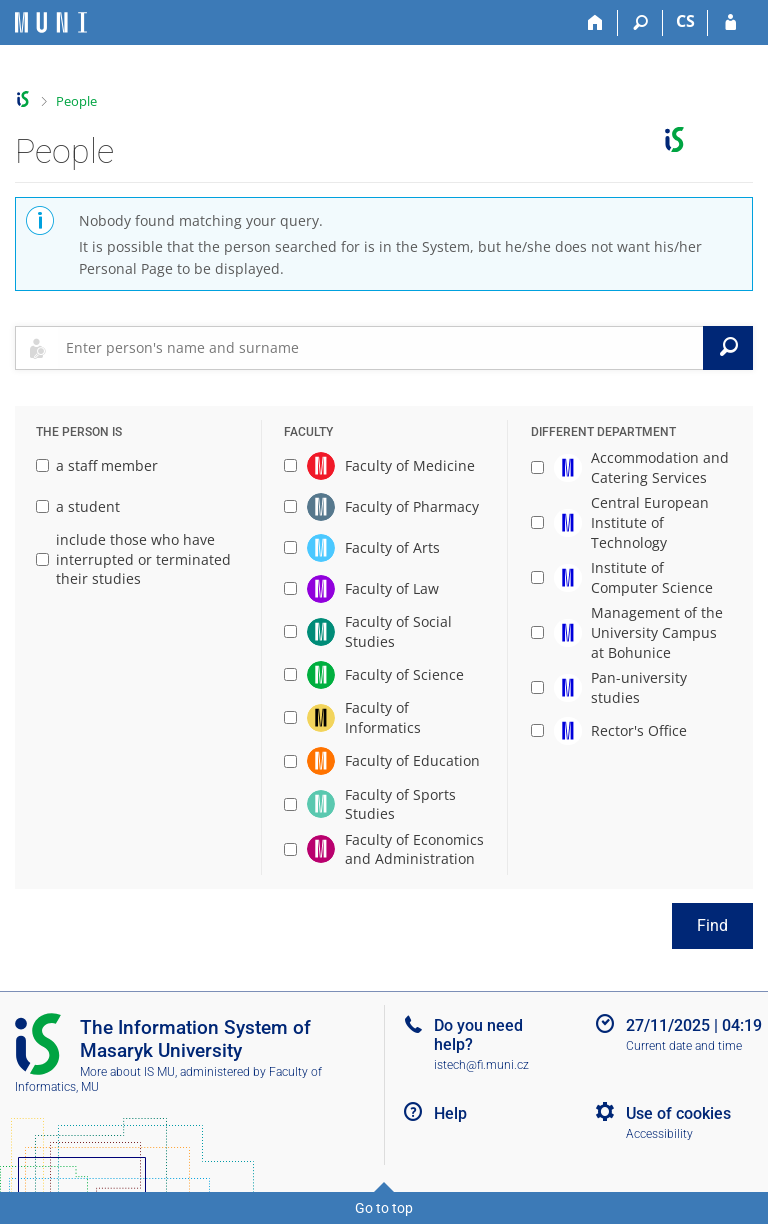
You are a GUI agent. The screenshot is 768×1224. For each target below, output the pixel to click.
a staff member (97, 465)
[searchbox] (380, 348)
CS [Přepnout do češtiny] (685, 21)
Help (450, 1113)
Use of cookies (678, 1113)
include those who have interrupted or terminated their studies (133, 559)
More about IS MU (127, 1072)
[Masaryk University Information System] (51, 22)
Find (712, 925)
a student (78, 506)
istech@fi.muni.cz (481, 1065)
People (76, 101)
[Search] (640, 23)
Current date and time (684, 1046)
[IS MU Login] (730, 23)
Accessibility (659, 1134)
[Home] (595, 23)
